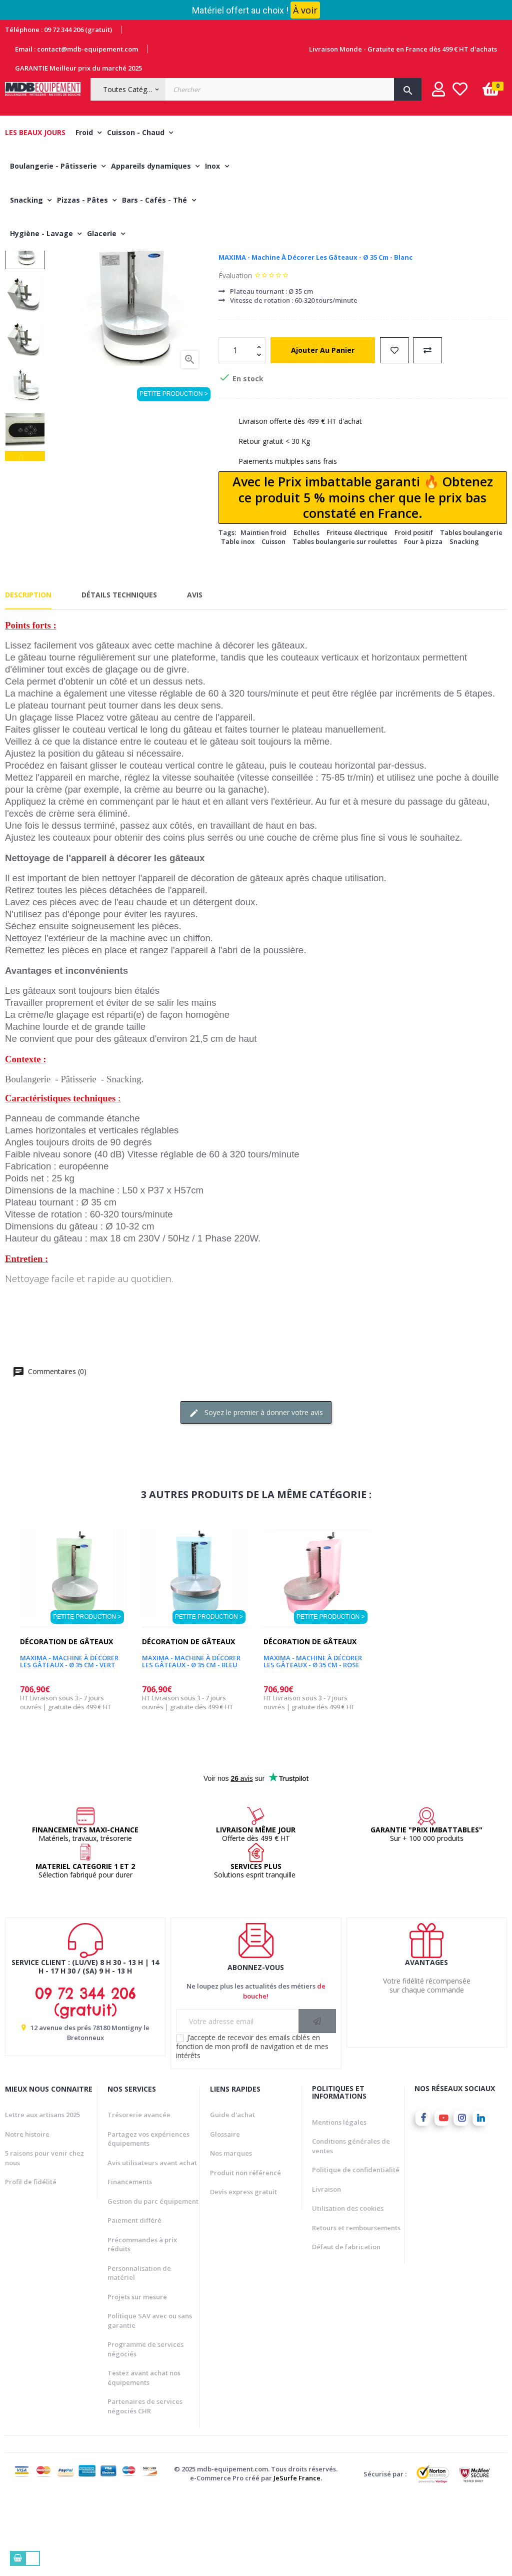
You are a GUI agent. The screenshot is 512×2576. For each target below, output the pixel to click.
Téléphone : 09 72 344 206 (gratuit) (58, 29)
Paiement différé (135, 2300)
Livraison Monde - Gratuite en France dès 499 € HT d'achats (403, 49)
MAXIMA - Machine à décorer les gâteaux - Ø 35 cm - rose (313, 1741)
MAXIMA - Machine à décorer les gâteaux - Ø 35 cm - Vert (69, 1741)
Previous (25, 536)
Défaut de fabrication (346, 2326)
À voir (305, 10)
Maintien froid (263, 611)
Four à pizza (423, 621)
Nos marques (231, 2233)
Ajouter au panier (322, 430)
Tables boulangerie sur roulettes (344, 621)
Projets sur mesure (137, 2376)
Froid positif (413, 611)
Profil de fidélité (30, 2261)
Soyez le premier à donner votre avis (256, 1493)
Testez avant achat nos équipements (144, 2457)
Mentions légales (339, 2202)
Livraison (326, 2269)
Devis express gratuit (243, 2271)
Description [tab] (28, 674)
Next (25, 305)
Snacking (464, 621)
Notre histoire (27, 2214)
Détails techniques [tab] (119, 674)
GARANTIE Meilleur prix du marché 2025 (78, 68)
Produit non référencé (245, 2252)
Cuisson (274, 621)
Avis (194, 674)
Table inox (237, 621)
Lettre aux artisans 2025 (42, 2194)
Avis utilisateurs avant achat (152, 2242)
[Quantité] (236, 430)
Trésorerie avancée (139, 2194)
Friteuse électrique (357, 611)
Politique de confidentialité (356, 2249)
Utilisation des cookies (348, 2288)
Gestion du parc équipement (153, 2281)
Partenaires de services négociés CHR (145, 2486)
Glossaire (225, 2214)
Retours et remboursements (356, 2307)
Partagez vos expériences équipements (149, 2219)
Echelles (307, 611)
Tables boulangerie (471, 611)
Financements (130, 2261)
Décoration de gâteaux (265, 321)
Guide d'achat (232, 2194)
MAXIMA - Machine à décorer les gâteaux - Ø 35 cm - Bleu (191, 1741)
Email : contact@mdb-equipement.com (76, 49)
